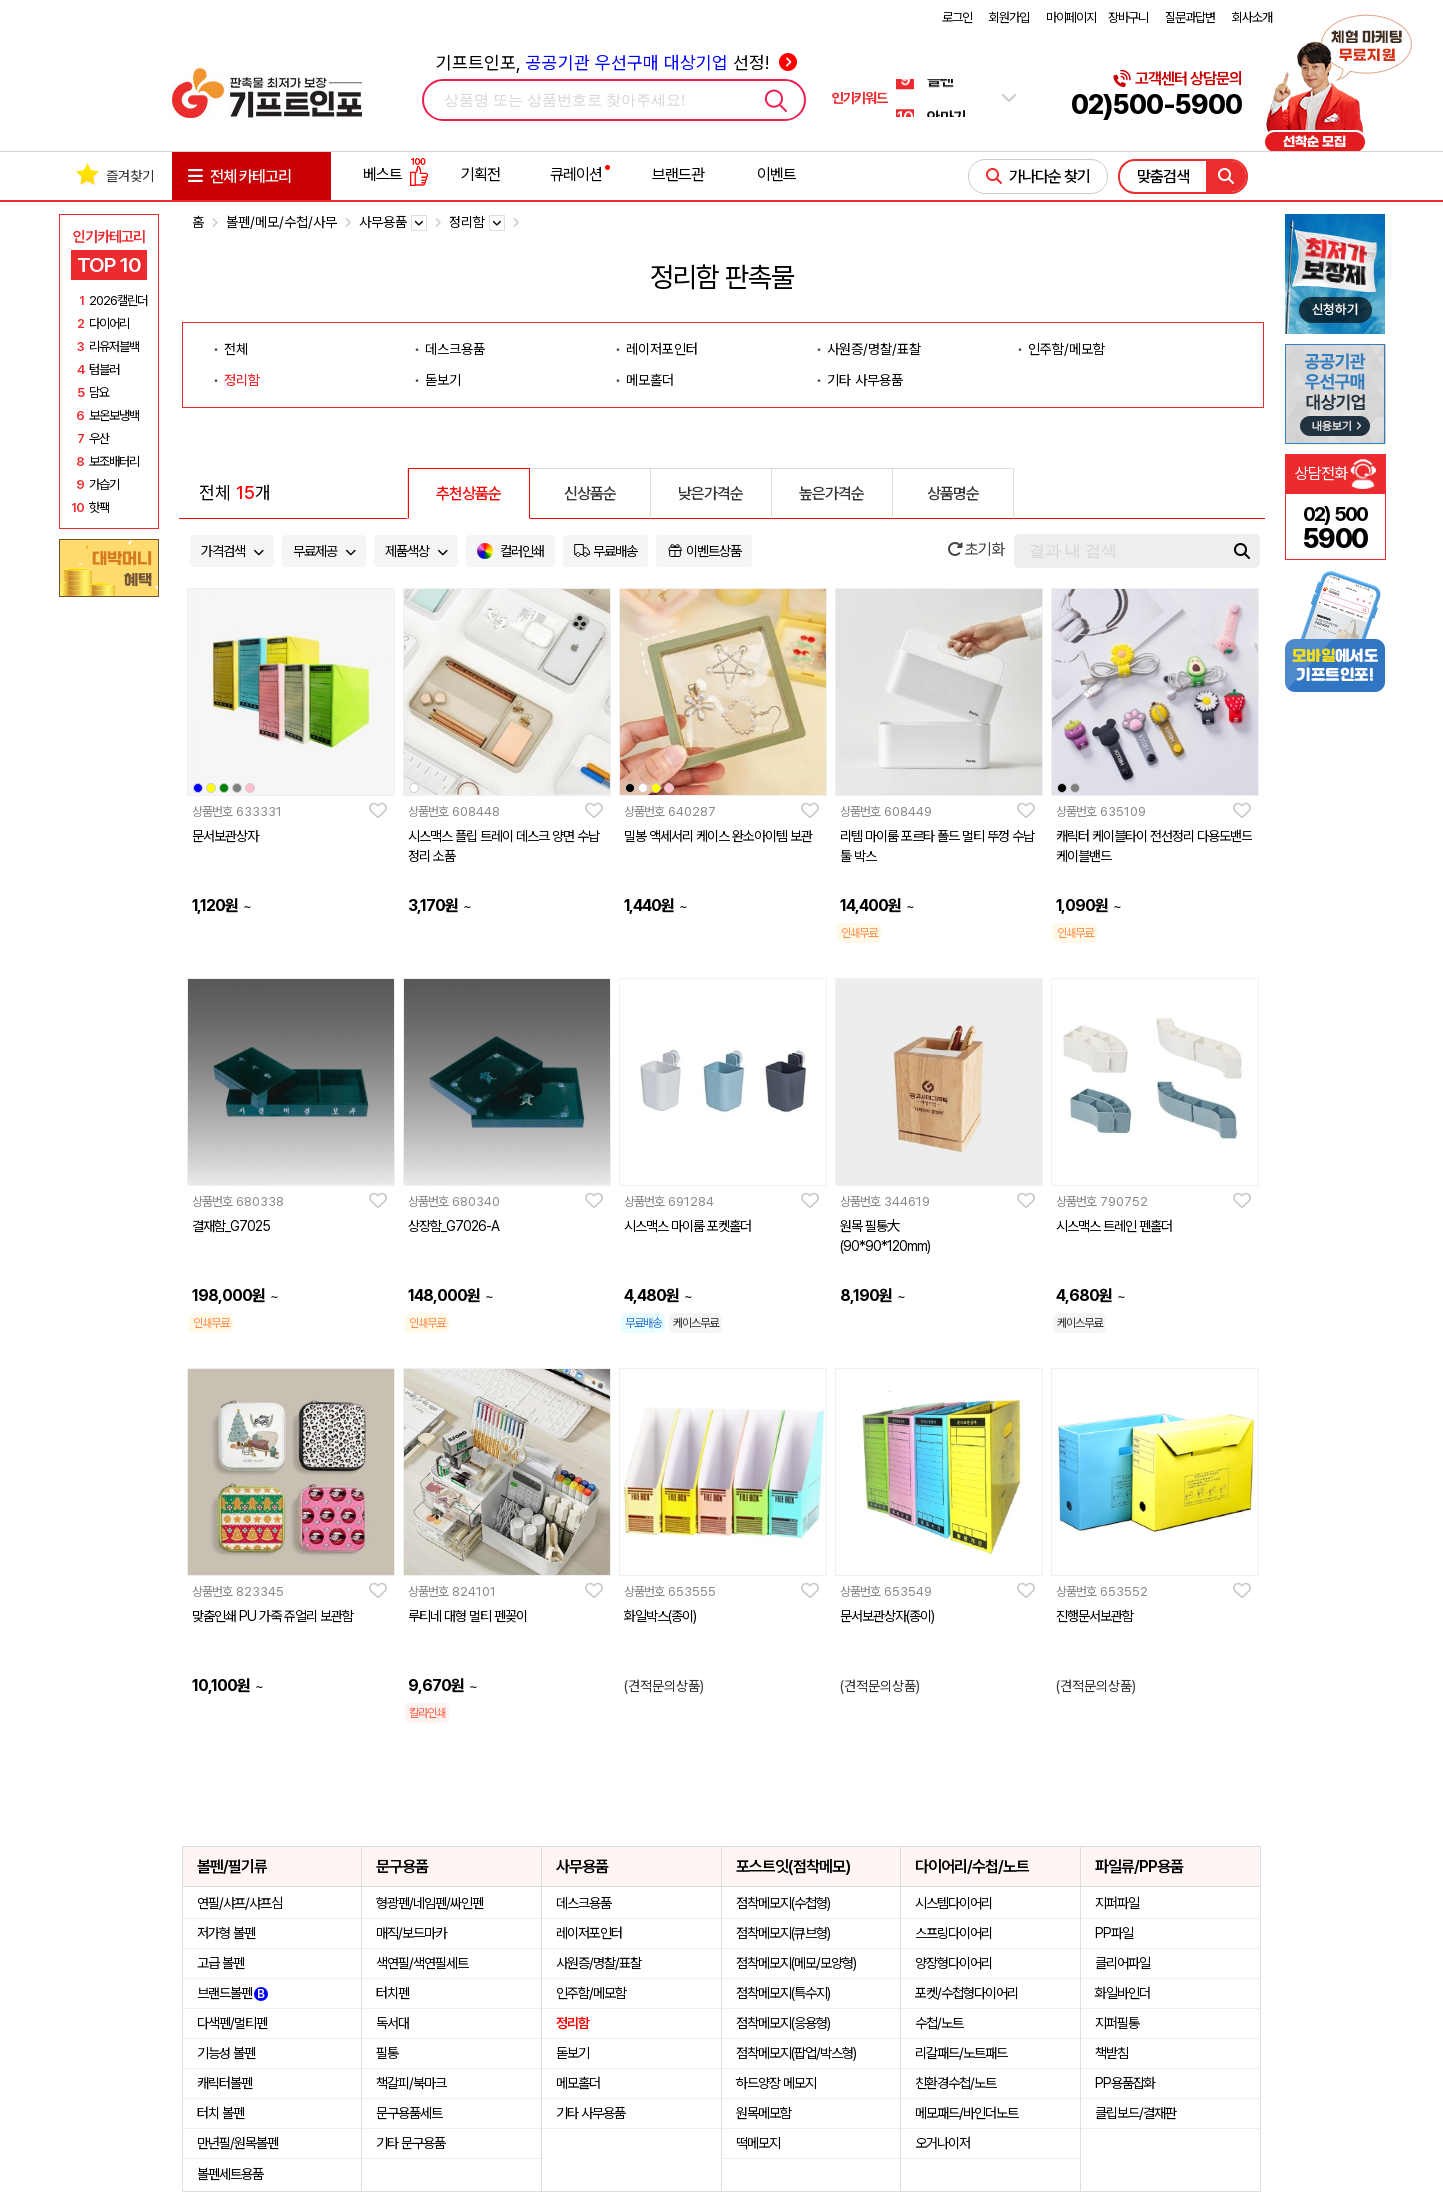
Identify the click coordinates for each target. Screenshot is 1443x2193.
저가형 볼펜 (226, 1933)
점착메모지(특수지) (783, 1993)
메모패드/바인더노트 (966, 2113)
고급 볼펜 (220, 1963)
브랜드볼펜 (232, 1993)
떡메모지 (758, 2143)
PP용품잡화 (1125, 2083)
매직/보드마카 (411, 1933)
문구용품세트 (409, 2113)
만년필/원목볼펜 (237, 2143)
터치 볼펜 (220, 2113)
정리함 (242, 380)
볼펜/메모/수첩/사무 (281, 222)
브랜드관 (678, 174)
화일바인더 (1122, 1993)
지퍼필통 (1117, 2023)
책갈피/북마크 (411, 2083)
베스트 (396, 174)
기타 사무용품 (865, 380)
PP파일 (1114, 1933)
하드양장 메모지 (776, 2083)
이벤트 (776, 174)
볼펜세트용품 (230, 2174)
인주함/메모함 (1066, 349)
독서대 (392, 2023)
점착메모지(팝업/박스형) (796, 2053)
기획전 (480, 174)
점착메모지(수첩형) (783, 1903)
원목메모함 (763, 2113)
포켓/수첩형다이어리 (966, 1993)
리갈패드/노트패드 (961, 2053)
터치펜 (392, 1993)
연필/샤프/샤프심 (239, 1903)
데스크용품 (455, 349)
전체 (236, 349)
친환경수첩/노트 (955, 2083)
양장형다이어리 (953, 1963)
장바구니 (1128, 17)
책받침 (1111, 2053)
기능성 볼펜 (226, 2053)
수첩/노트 (939, 2023)
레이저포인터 (662, 349)
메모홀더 (650, 380)
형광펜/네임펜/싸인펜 (429, 1903)
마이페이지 (1071, 17)
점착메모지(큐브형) (783, 1933)
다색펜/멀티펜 (232, 2023)
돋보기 (443, 380)
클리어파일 (1122, 1963)
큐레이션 (576, 174)
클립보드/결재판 (1135, 2113)
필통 (387, 2053)
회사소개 (1252, 17)
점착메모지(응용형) (783, 2023)
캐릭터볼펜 (224, 2083)
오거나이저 (942, 2143)
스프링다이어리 (953, 1933)
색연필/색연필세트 (422, 1963)
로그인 (957, 17)
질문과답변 (1190, 17)
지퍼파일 (1117, 1903)
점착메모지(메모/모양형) (796, 1963)
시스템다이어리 (953, 1903)
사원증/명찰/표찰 (874, 349)
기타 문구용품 (410, 2143)
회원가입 (1009, 17)
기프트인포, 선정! (616, 62)
